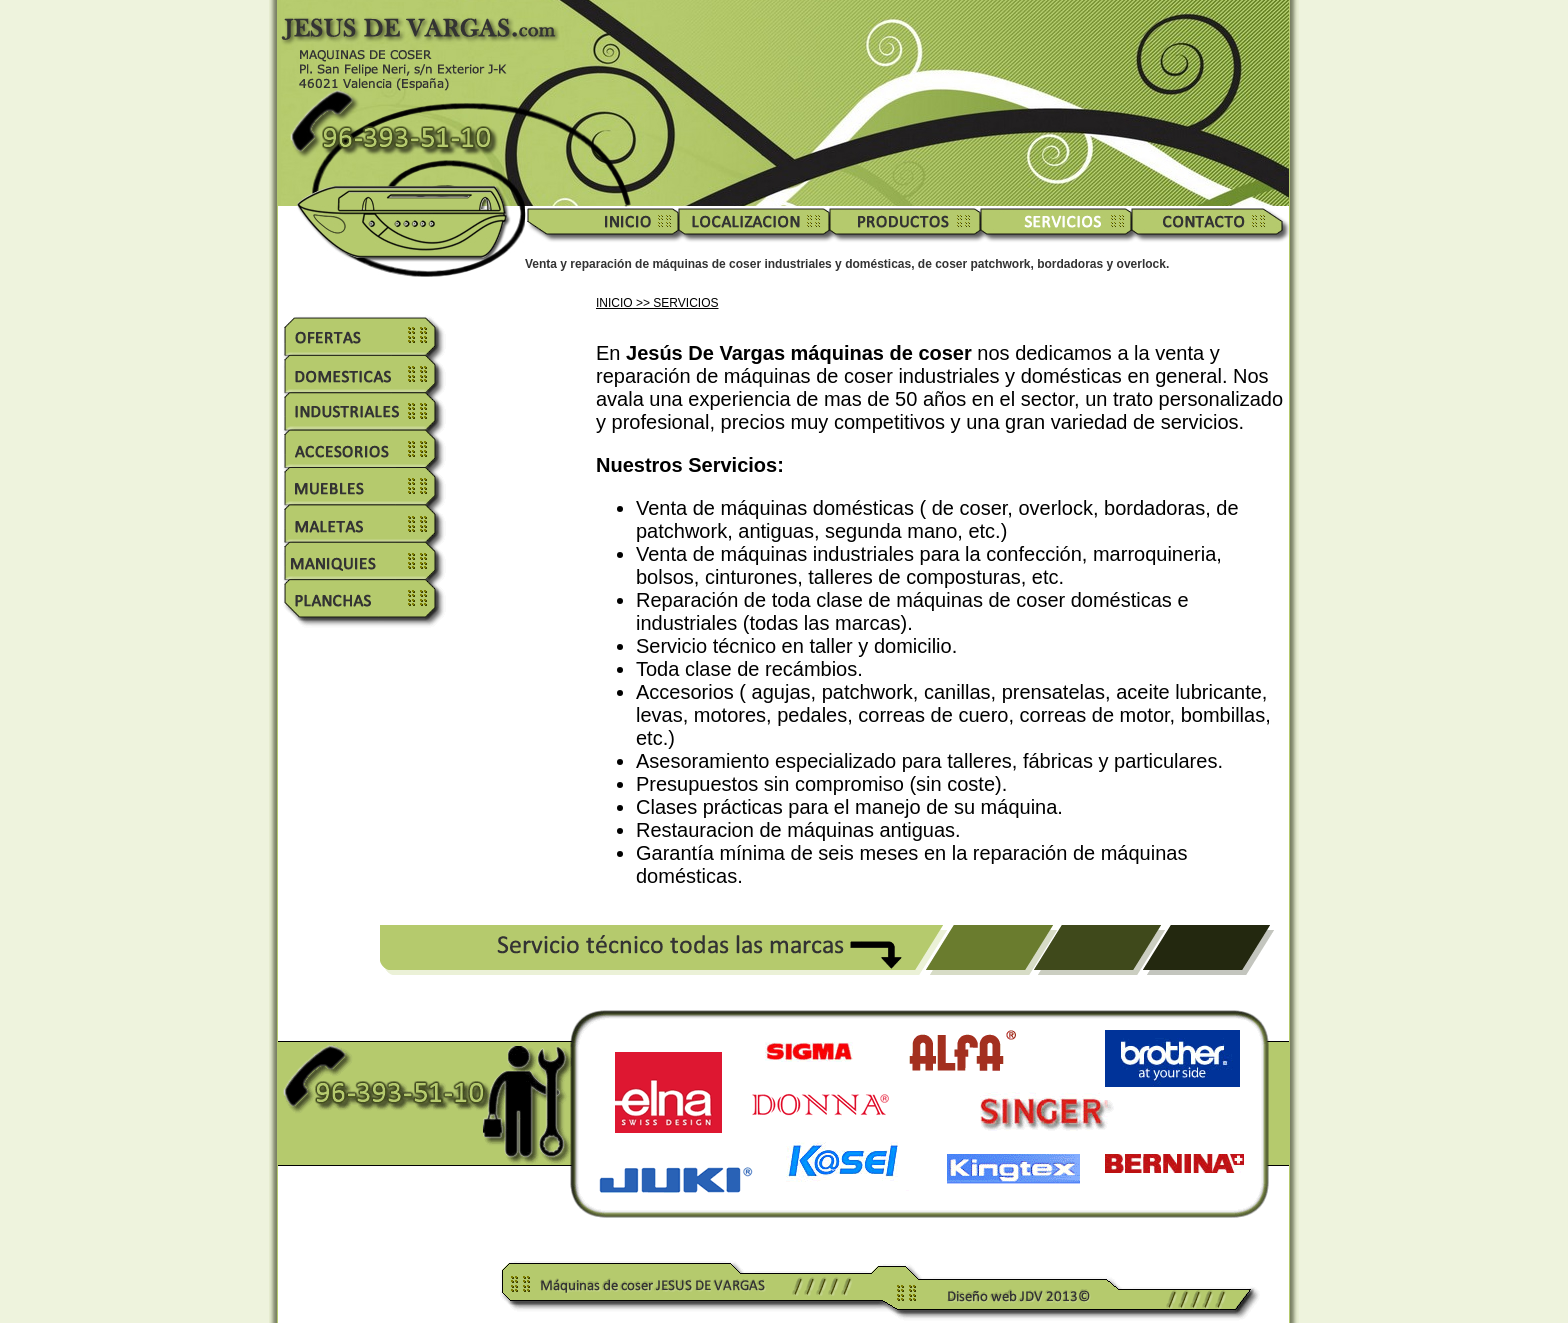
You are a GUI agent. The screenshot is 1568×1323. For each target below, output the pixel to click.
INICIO (614, 303)
